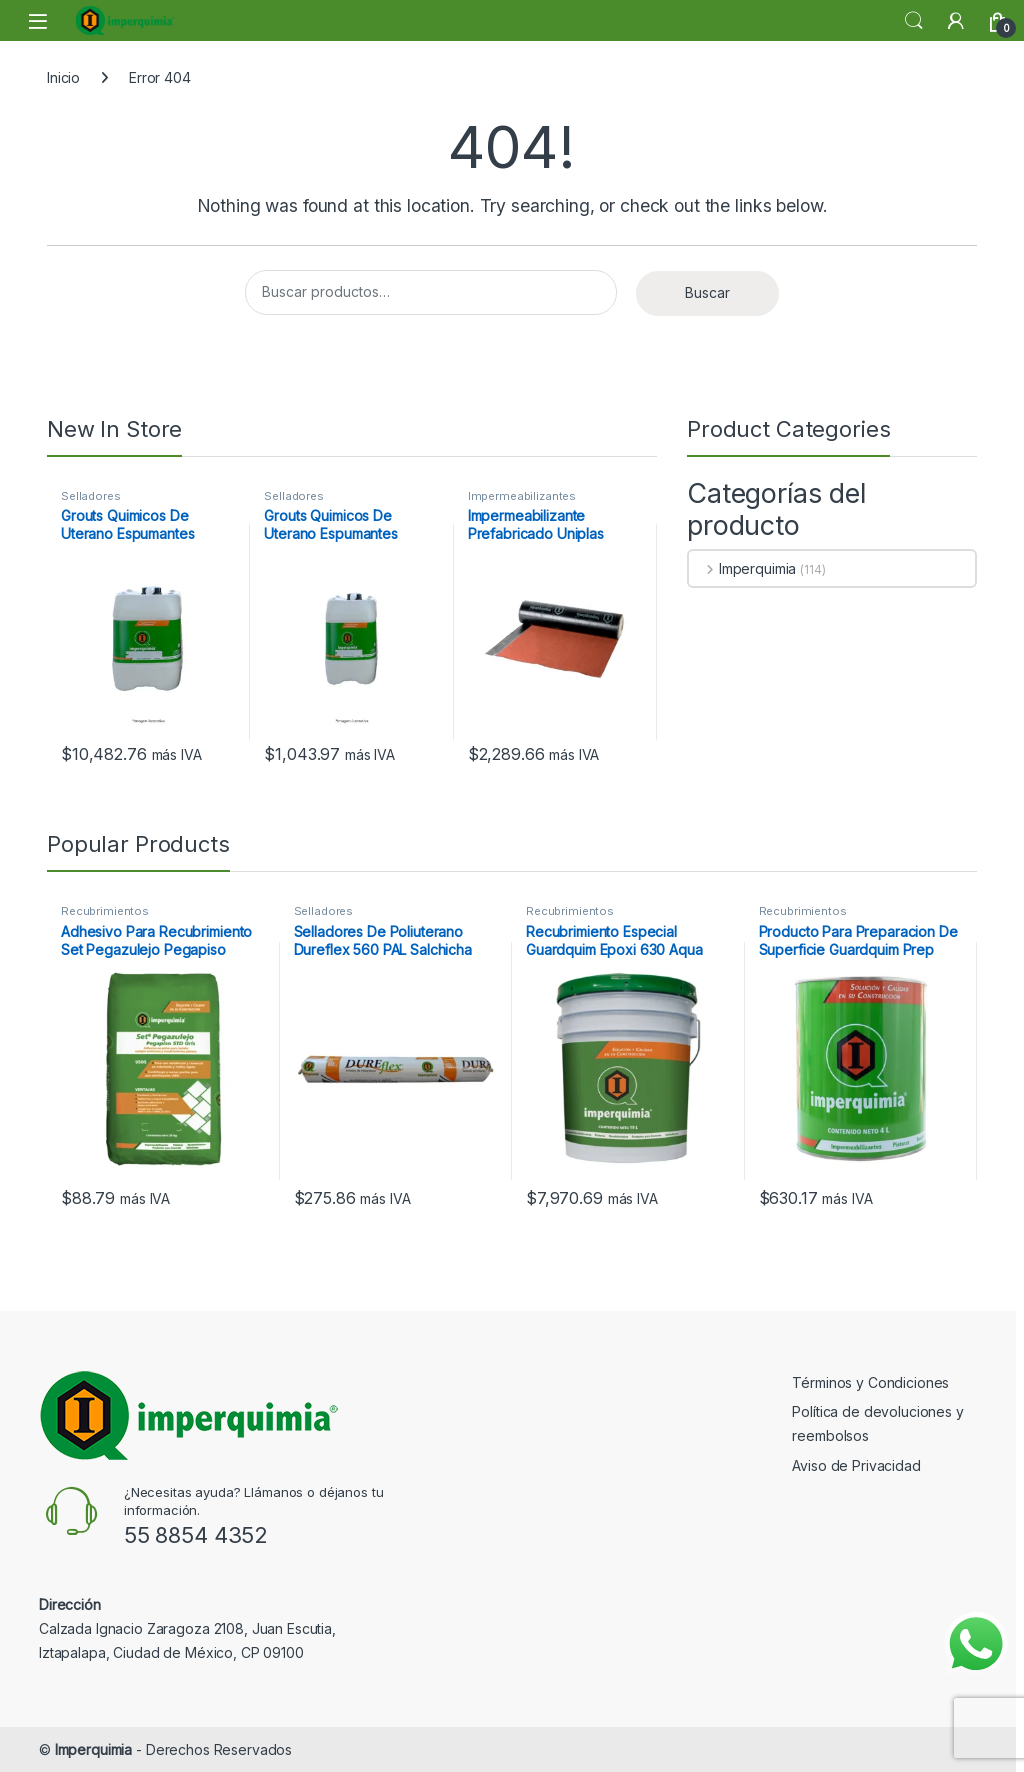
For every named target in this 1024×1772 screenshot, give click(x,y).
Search (914, 21)
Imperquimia (742, 568)
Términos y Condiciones (870, 1382)
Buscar (707, 292)
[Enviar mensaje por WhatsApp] (976, 1644)
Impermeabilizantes (522, 496)
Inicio (63, 77)
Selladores (91, 496)
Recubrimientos (105, 911)
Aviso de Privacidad (856, 1465)
